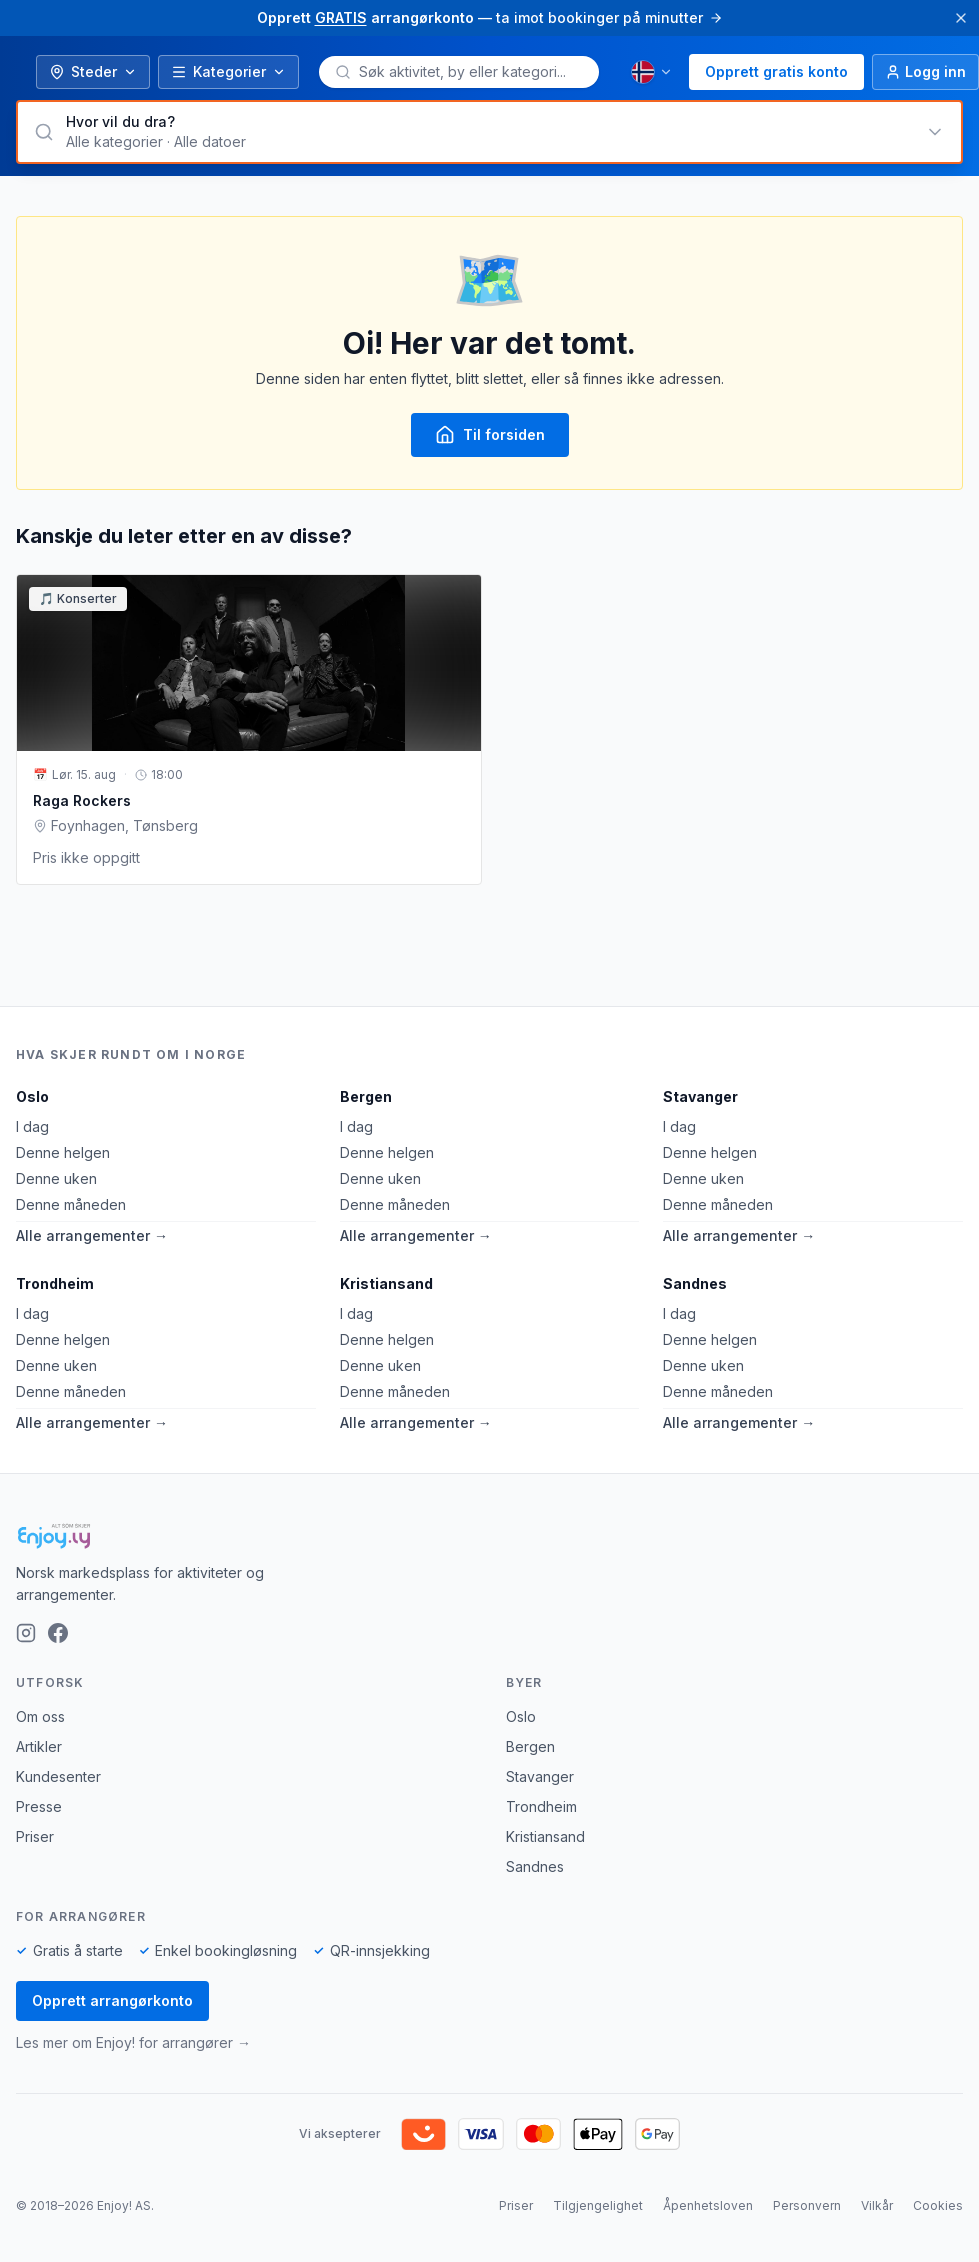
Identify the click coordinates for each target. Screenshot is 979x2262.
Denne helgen (63, 1152)
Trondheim (55, 1283)
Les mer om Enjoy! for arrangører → (133, 2042)
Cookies (938, 2205)
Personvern (807, 2205)
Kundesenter (58, 1776)
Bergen (366, 1096)
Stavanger (700, 1096)
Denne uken (56, 1178)
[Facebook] (58, 1633)
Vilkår (877, 2205)
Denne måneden (71, 1204)
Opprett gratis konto (776, 71)
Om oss (40, 1716)
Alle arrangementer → (92, 1235)
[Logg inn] (925, 72)
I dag (32, 1126)
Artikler (39, 1746)
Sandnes (695, 1283)
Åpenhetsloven (708, 2205)
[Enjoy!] (489, 1536)
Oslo (32, 1096)
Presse (39, 1806)
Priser (35, 1836)
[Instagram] (26, 1633)
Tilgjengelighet (598, 2205)
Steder (93, 71)
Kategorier (228, 71)
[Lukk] (961, 18)
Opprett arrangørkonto (112, 2000)
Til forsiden (490, 435)
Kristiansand (386, 1283)
